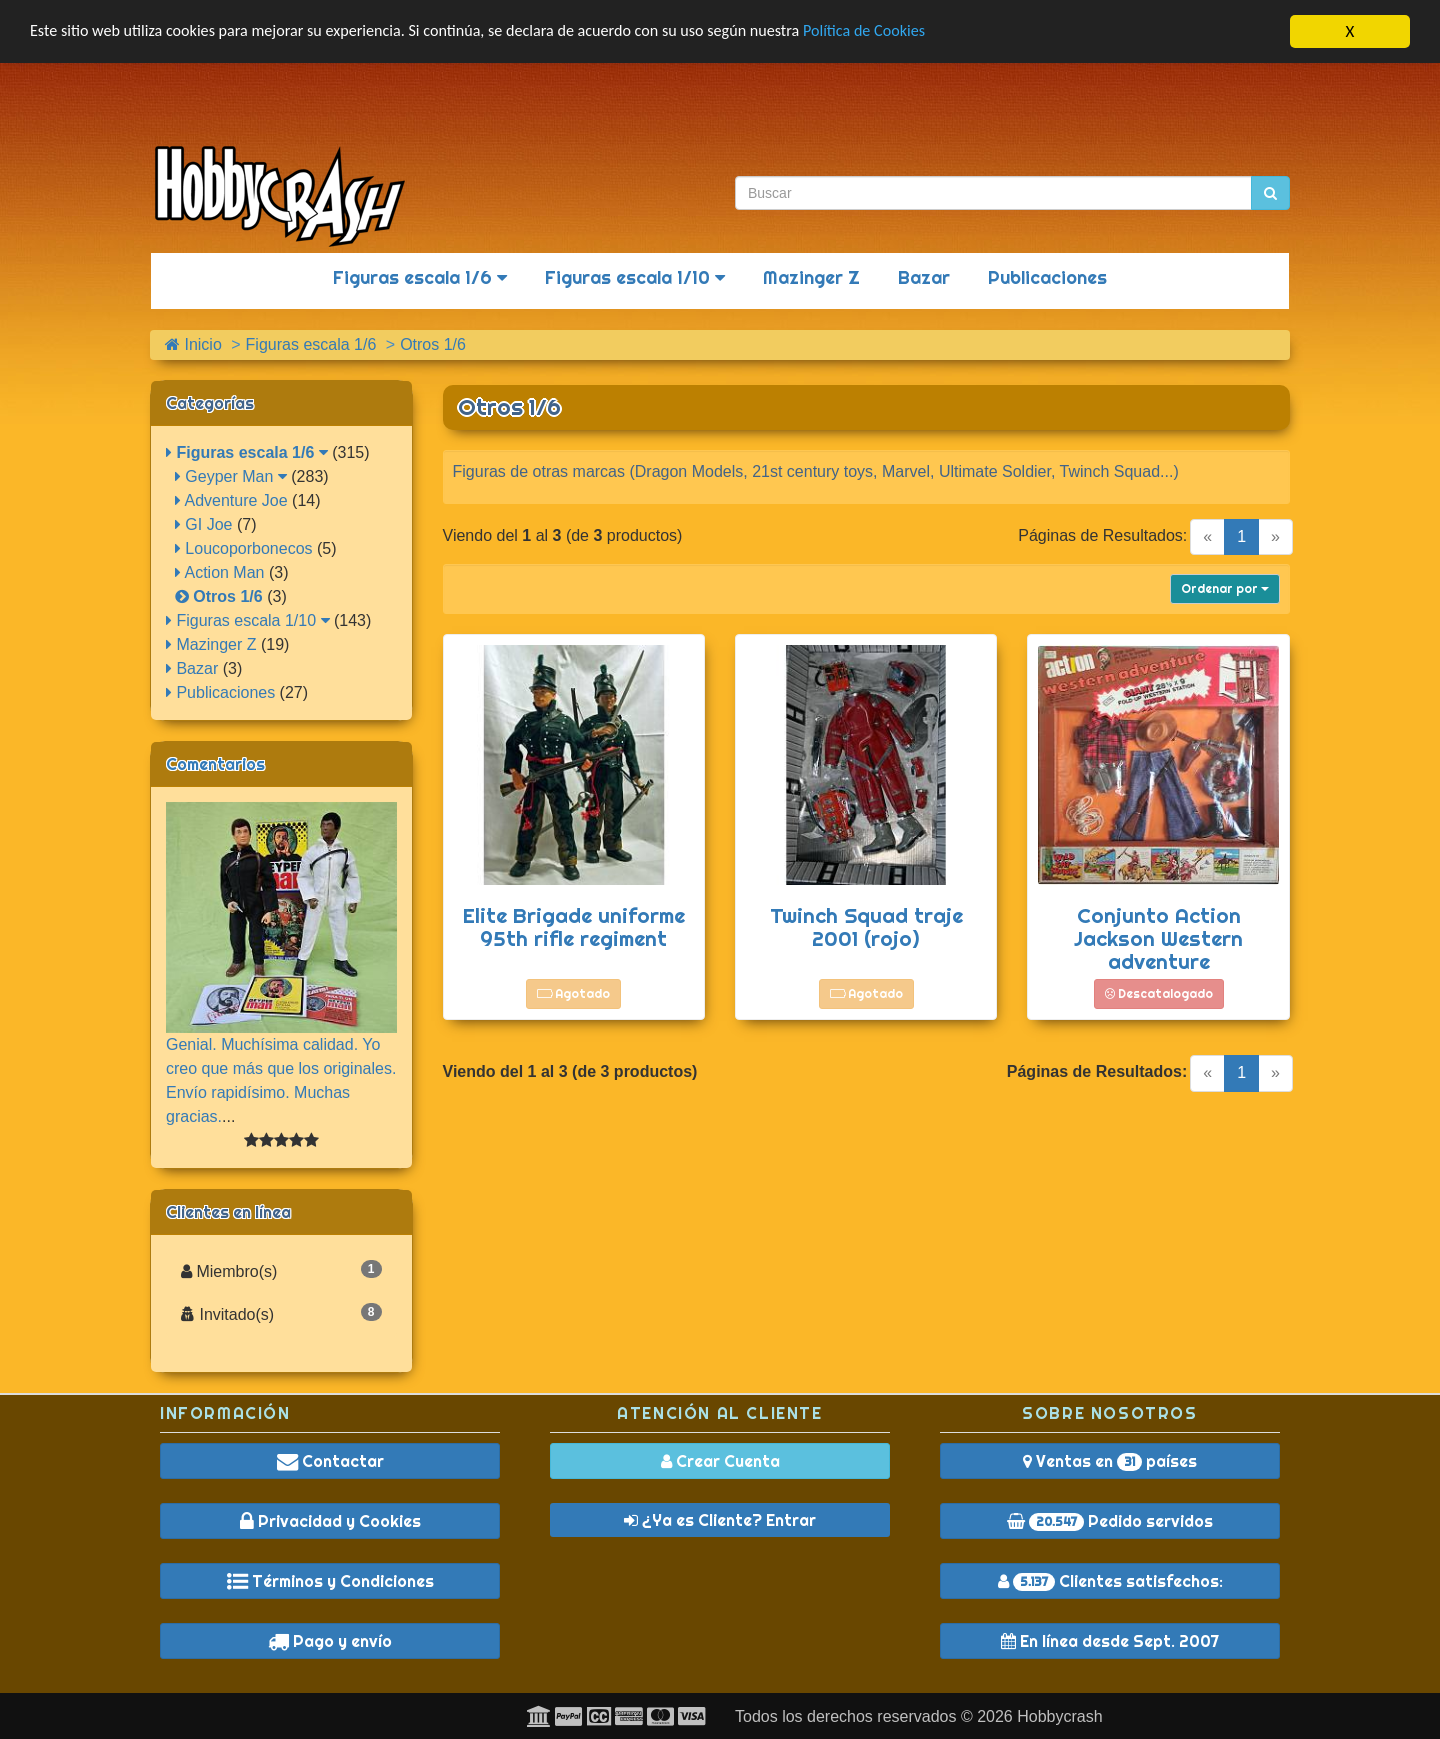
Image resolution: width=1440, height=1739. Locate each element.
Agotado (573, 993)
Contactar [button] (330, 1461)
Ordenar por (1225, 588)
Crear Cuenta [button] (720, 1461)
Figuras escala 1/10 (635, 277)
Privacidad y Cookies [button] (330, 1521)
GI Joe (204, 524)
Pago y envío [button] (330, 1641)
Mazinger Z (811, 277)
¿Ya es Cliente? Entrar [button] (720, 1520)
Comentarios (215, 764)
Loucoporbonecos (244, 548)
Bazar (924, 277)
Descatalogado (1159, 993)
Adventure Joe (231, 500)
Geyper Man (231, 476)
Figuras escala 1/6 (420, 277)
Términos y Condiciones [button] (330, 1581)
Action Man (220, 572)
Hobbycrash (1059, 1716)
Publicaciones (1047, 277)
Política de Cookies (909, 31)
